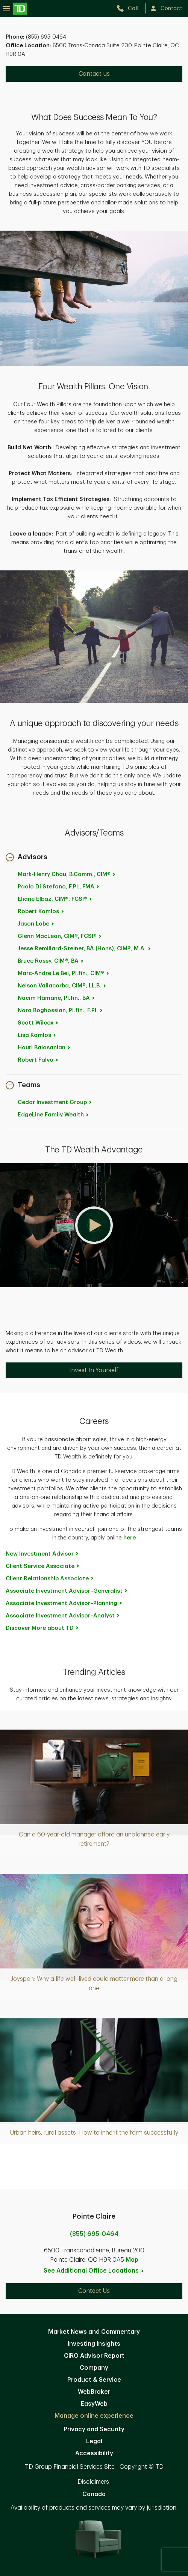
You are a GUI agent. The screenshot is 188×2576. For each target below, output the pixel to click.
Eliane (55, 899)
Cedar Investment (55, 1102)
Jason (36, 924)
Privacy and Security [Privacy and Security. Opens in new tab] (94, 2429)
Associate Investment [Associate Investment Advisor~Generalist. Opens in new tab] (67, 1591)
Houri (44, 1047)
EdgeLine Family (53, 1115)
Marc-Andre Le (64, 973)
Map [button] (132, 2260)
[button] (26, 858)
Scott (38, 1023)
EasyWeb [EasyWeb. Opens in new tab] (94, 2404)
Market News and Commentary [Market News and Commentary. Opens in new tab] (94, 2332)
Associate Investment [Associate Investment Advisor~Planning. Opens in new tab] (64, 1603)
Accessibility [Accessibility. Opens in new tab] (94, 2453)
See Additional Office (94, 2271)
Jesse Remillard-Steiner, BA (85, 948)
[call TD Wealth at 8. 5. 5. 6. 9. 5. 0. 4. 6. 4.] (130, 8)
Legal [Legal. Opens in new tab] (94, 2441)
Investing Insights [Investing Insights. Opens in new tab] (94, 2344)
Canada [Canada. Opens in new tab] (94, 2494)
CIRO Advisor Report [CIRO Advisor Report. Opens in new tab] (94, 2356)
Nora (60, 1010)
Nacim (57, 998)
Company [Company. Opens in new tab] (94, 2368)
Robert (41, 911)
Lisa (37, 1035)
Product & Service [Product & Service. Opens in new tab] (94, 2380)
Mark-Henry (67, 874)
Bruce (51, 961)
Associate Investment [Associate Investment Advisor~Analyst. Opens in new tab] (63, 1616)
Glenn (60, 936)
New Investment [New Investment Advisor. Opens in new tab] (42, 1554)
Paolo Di (59, 887)
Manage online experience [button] (94, 2416)
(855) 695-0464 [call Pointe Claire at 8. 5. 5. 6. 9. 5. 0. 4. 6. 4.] (94, 2234)
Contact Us (94, 2291)
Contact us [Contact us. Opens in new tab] (94, 74)
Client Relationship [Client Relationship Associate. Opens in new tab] (50, 1578)
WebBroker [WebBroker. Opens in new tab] (94, 2392)
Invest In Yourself (94, 1370)
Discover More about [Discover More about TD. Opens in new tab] (42, 1628)
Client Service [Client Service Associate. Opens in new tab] (43, 1566)
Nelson (62, 986)
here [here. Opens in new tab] (129, 1538)
